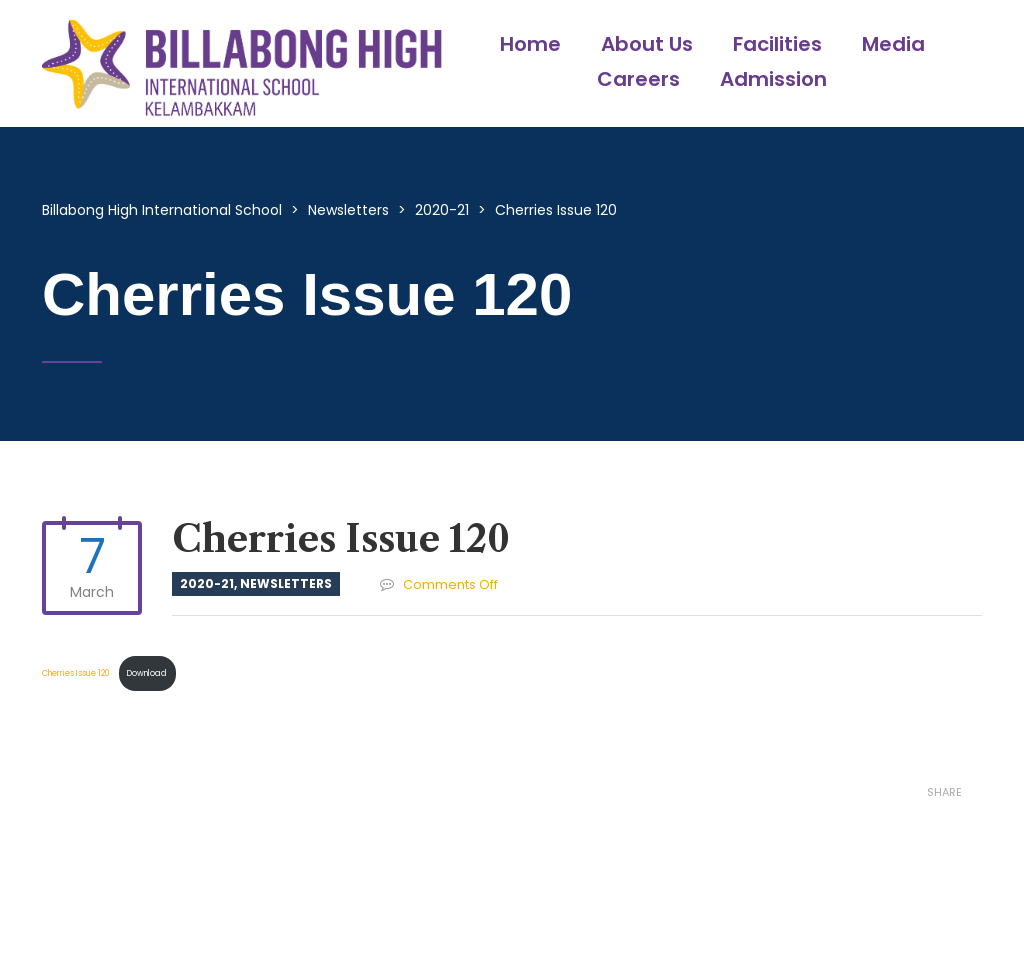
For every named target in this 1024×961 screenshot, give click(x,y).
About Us (647, 44)
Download (147, 673)
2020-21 (207, 583)
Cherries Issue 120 (77, 673)
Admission (773, 79)
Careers (638, 79)
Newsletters (286, 583)
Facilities (777, 44)
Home (530, 44)
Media (893, 44)
